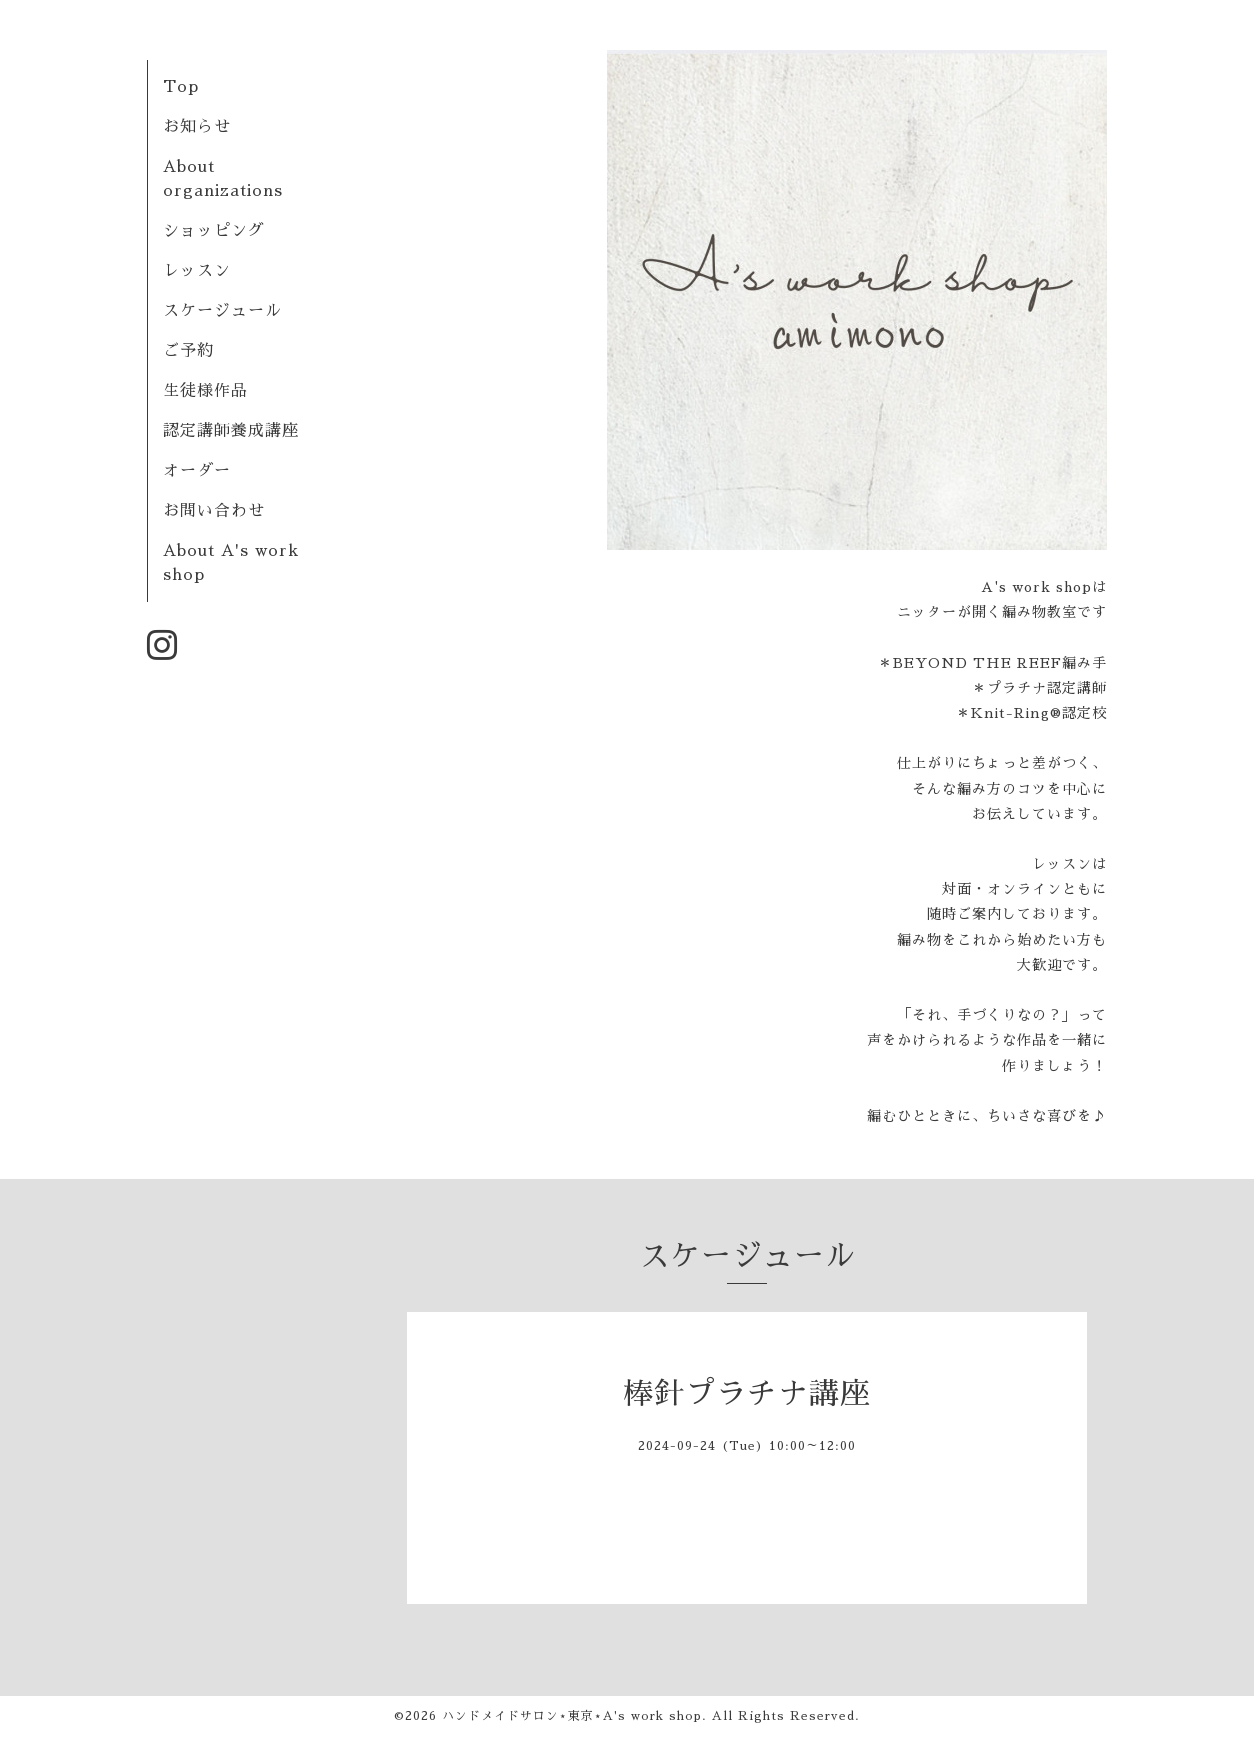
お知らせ (197, 127)
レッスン (197, 271)
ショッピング (214, 231)
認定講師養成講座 (231, 431)
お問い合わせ (214, 511)
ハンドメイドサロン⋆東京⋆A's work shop (572, 1716)
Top (181, 87)
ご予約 (188, 351)
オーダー (197, 471)
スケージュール (222, 311)
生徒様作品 (205, 391)
